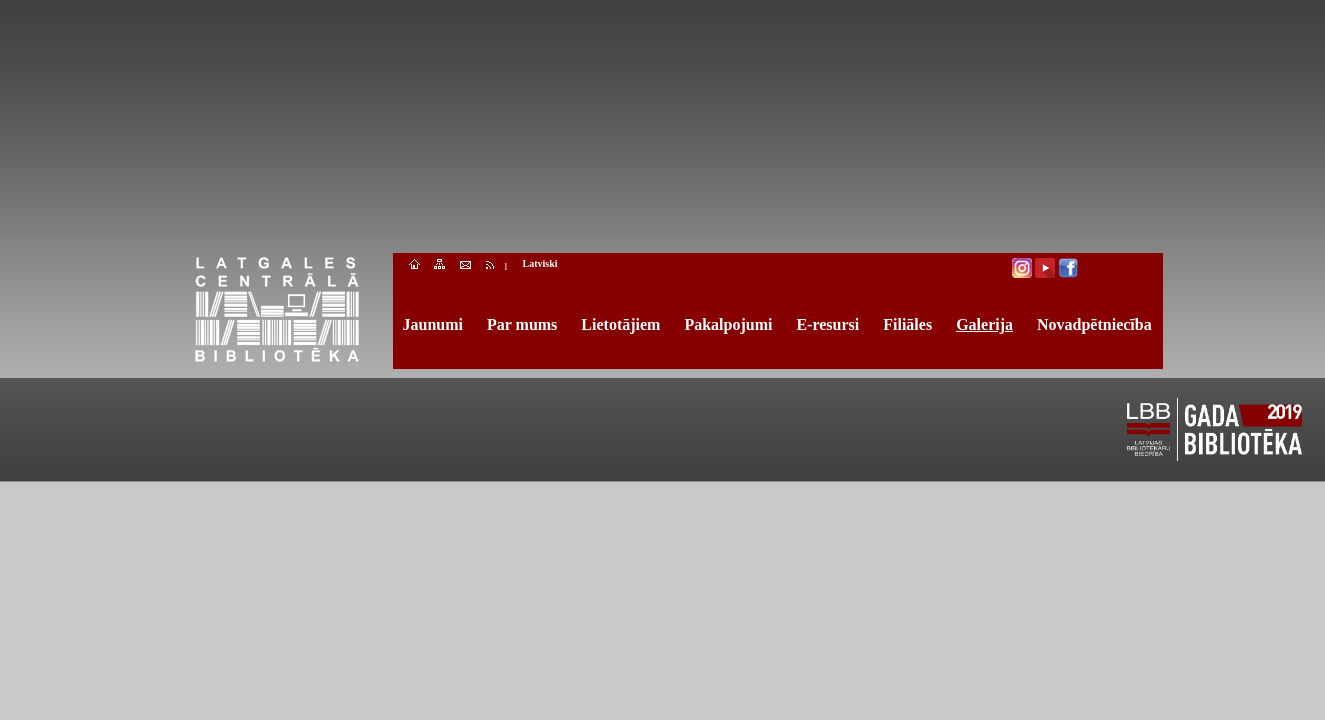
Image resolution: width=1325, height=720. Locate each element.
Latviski (540, 263)
